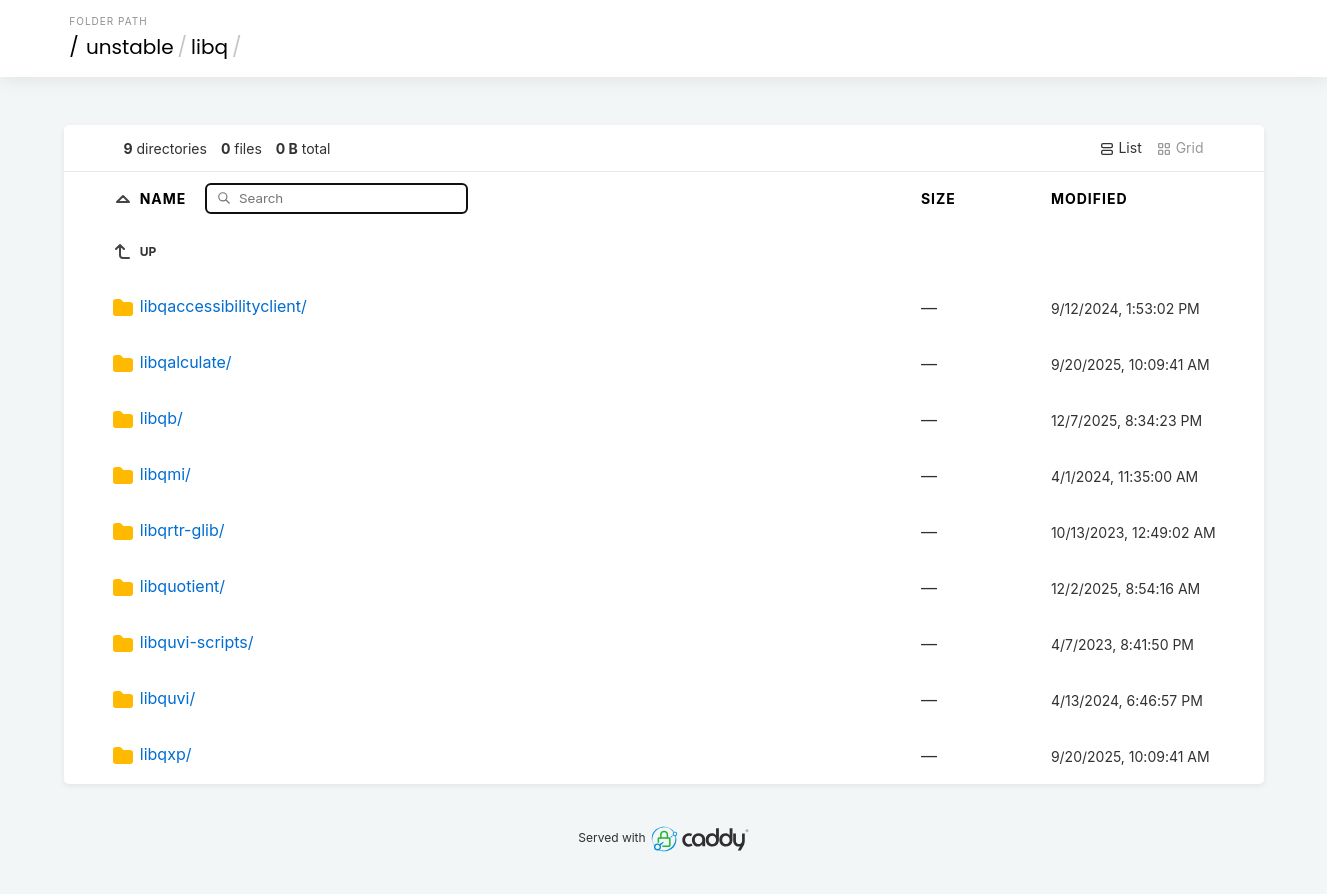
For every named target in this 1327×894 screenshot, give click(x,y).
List (1120, 148)
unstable (130, 47)
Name (165, 197)
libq (209, 47)
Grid (1180, 148)
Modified (1089, 198)
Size (938, 198)
